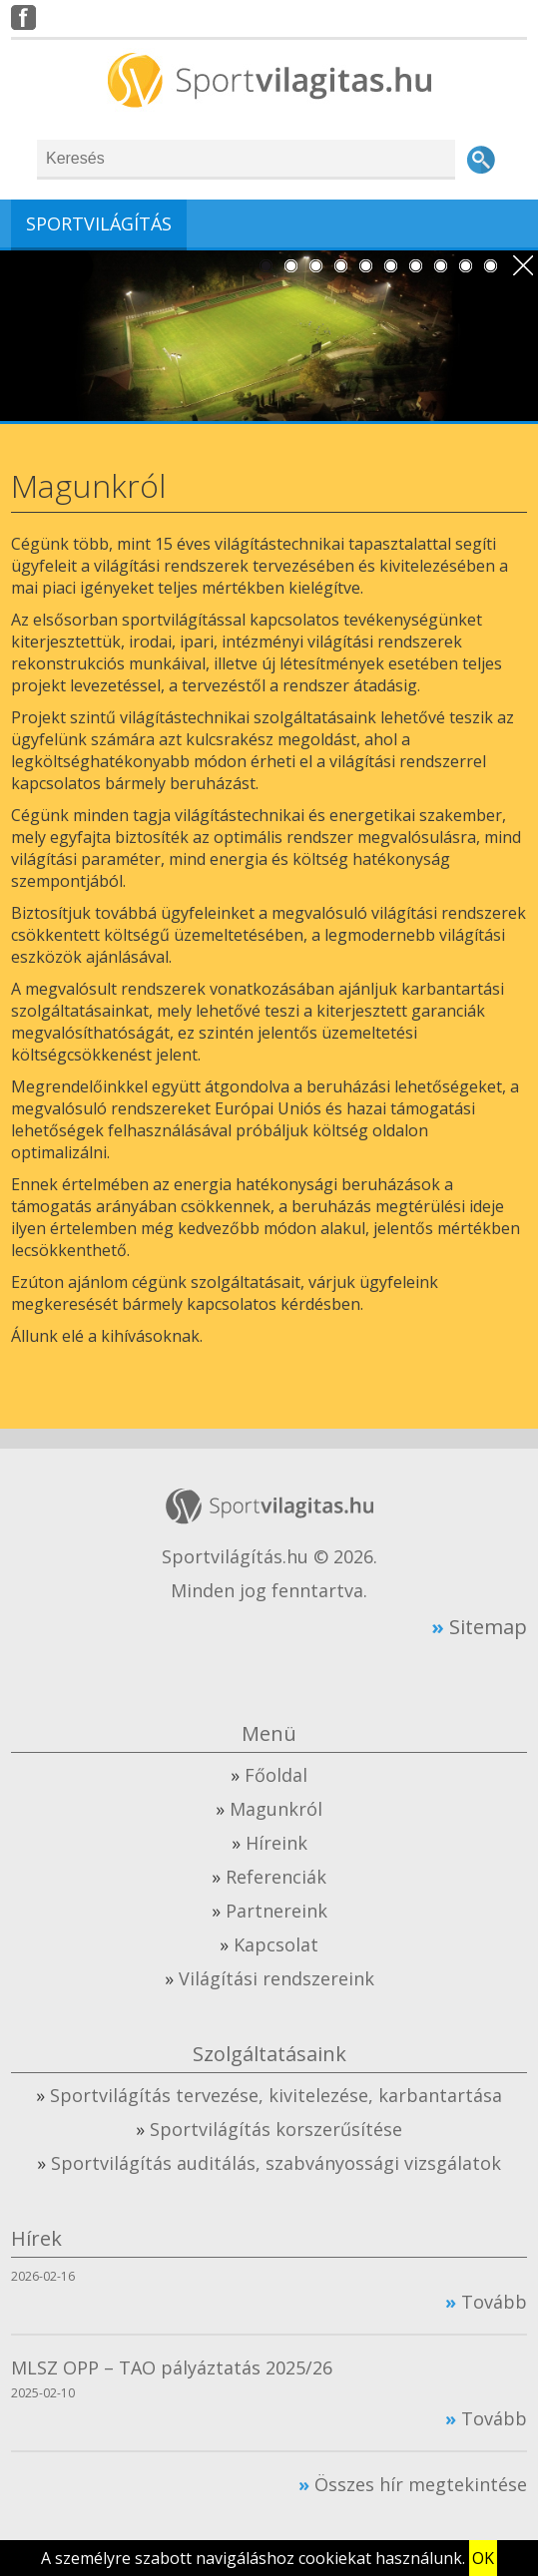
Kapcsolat (276, 1944)
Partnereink (276, 1911)
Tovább (494, 2302)
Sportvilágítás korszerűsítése (276, 2129)
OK (483, 2558)
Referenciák (276, 1877)
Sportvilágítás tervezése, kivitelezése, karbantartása (276, 2095)
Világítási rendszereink (276, 1978)
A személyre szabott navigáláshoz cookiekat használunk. (253, 2558)
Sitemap (488, 1626)
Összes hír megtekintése (420, 2484)
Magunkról (276, 1809)
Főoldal (276, 1775)
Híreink (276, 1843)
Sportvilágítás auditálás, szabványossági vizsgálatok (276, 2163)
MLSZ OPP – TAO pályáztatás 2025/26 (171, 2367)
